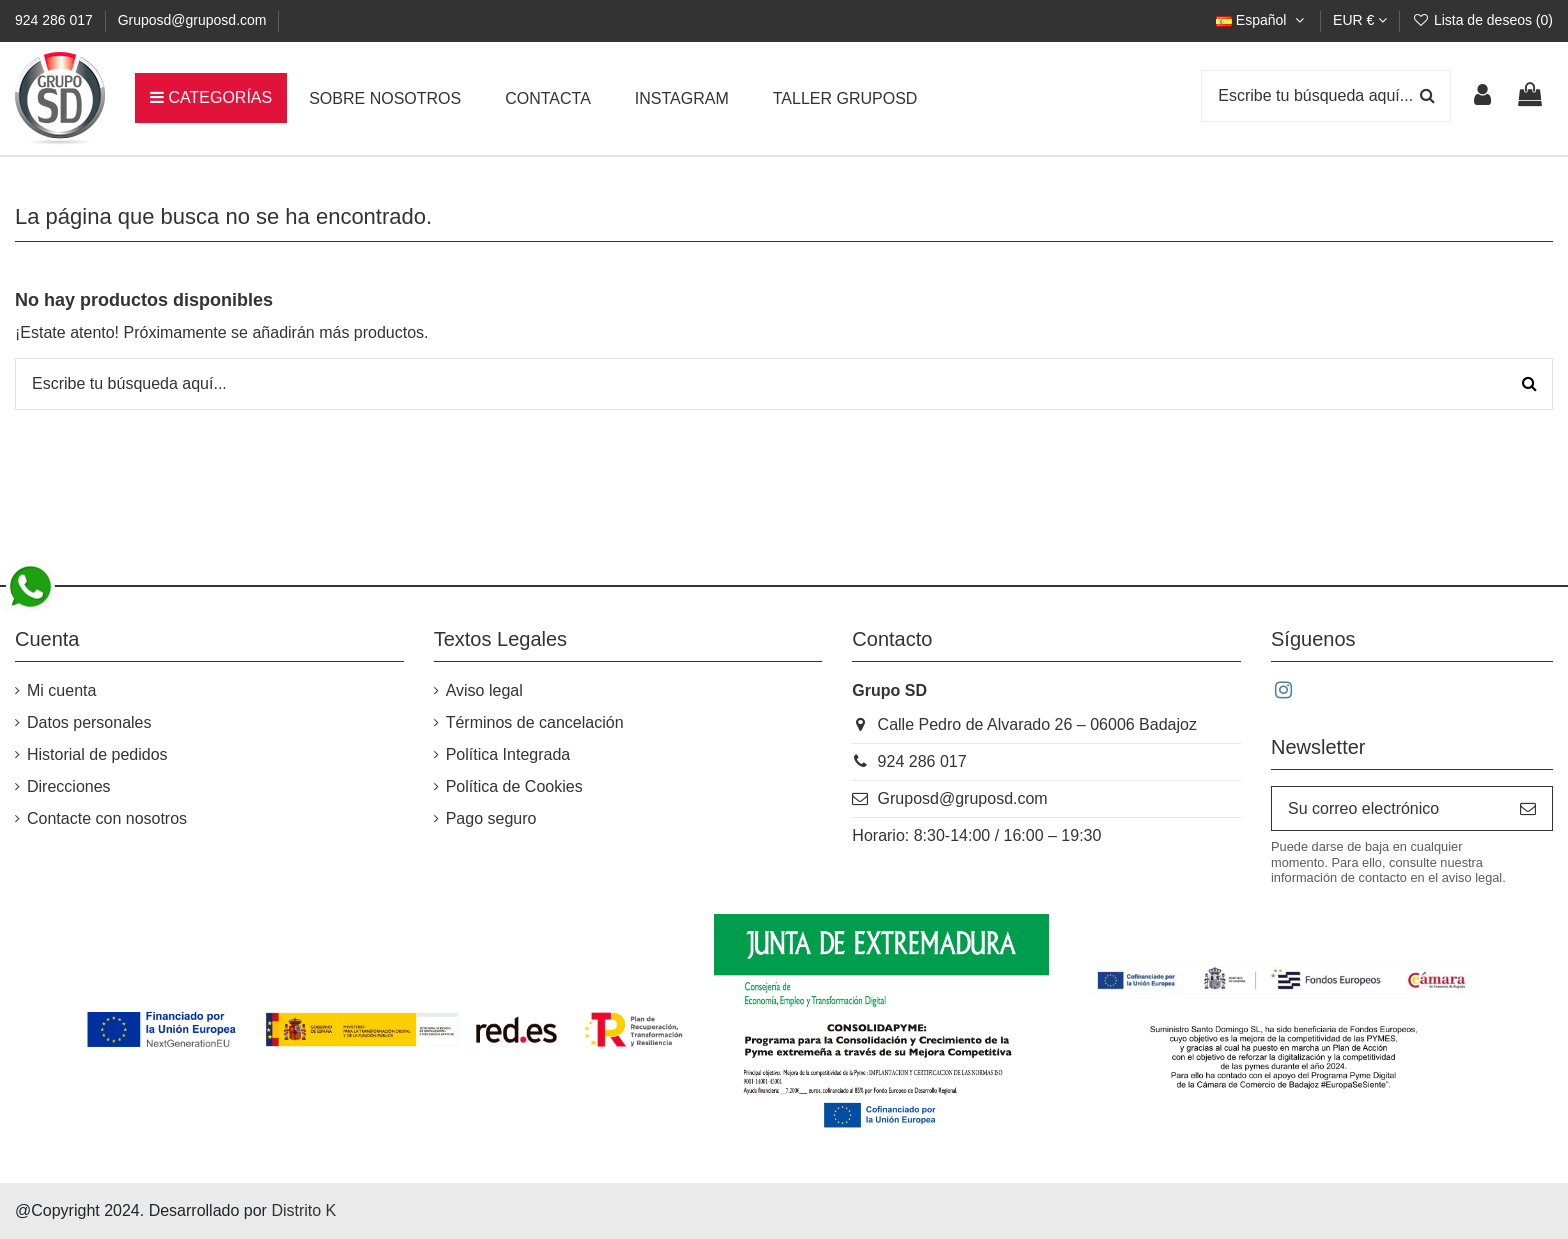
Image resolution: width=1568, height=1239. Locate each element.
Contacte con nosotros (107, 818)
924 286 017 (56, 20)
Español (1262, 20)
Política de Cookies (514, 786)
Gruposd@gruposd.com (192, 20)
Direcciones (69, 786)
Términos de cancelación (535, 722)
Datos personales (89, 722)
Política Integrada (508, 754)
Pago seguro (491, 818)
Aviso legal (484, 690)
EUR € (1360, 20)
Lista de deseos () (1482, 20)
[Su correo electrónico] (1388, 808)
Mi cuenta (61, 690)
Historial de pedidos (97, 754)
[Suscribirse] (1528, 808)
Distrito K (303, 1210)
